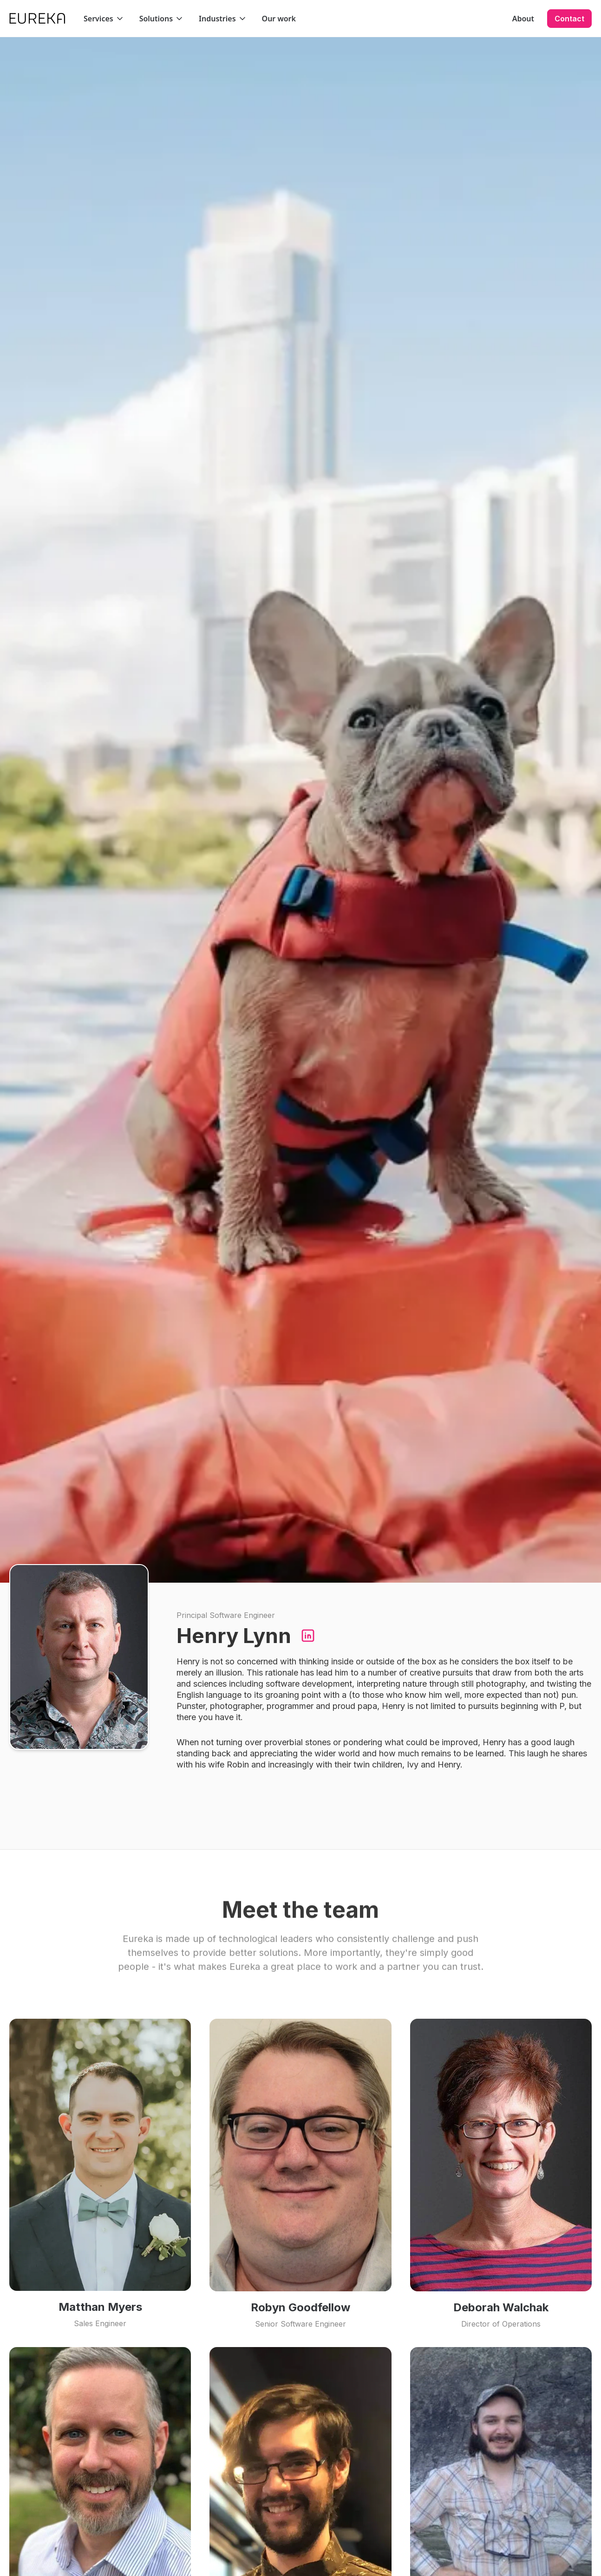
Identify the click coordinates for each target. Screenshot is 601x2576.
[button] (104, 18)
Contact (569, 18)
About (523, 18)
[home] (37, 18)
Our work (279, 18)
